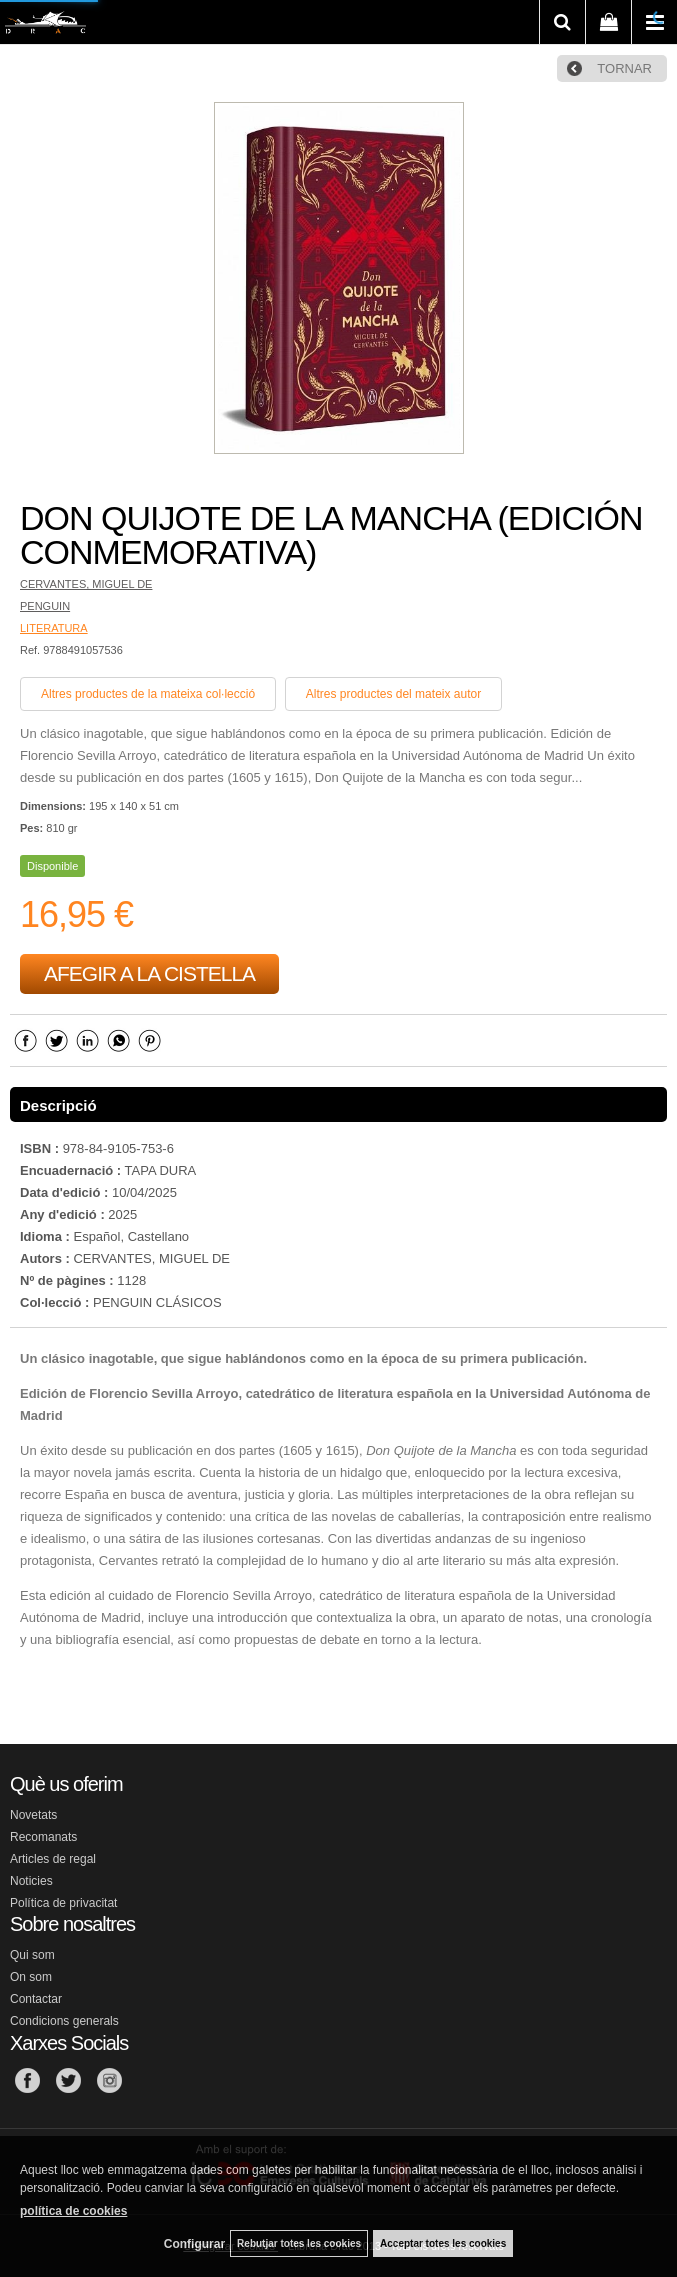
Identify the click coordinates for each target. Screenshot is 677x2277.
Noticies (31, 1881)
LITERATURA (54, 628)
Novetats (33, 1815)
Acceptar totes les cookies (443, 2243)
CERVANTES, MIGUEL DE (86, 584)
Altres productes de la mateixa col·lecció (148, 694)
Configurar (194, 2244)
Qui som (32, 1955)
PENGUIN (45, 606)
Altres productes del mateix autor (393, 694)
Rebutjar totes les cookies (299, 2243)
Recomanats (43, 1837)
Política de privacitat (63, 1903)
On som (31, 1977)
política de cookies (73, 2211)
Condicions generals (64, 2021)
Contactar (36, 1999)
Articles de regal (53, 1859)
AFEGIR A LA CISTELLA (149, 973)
